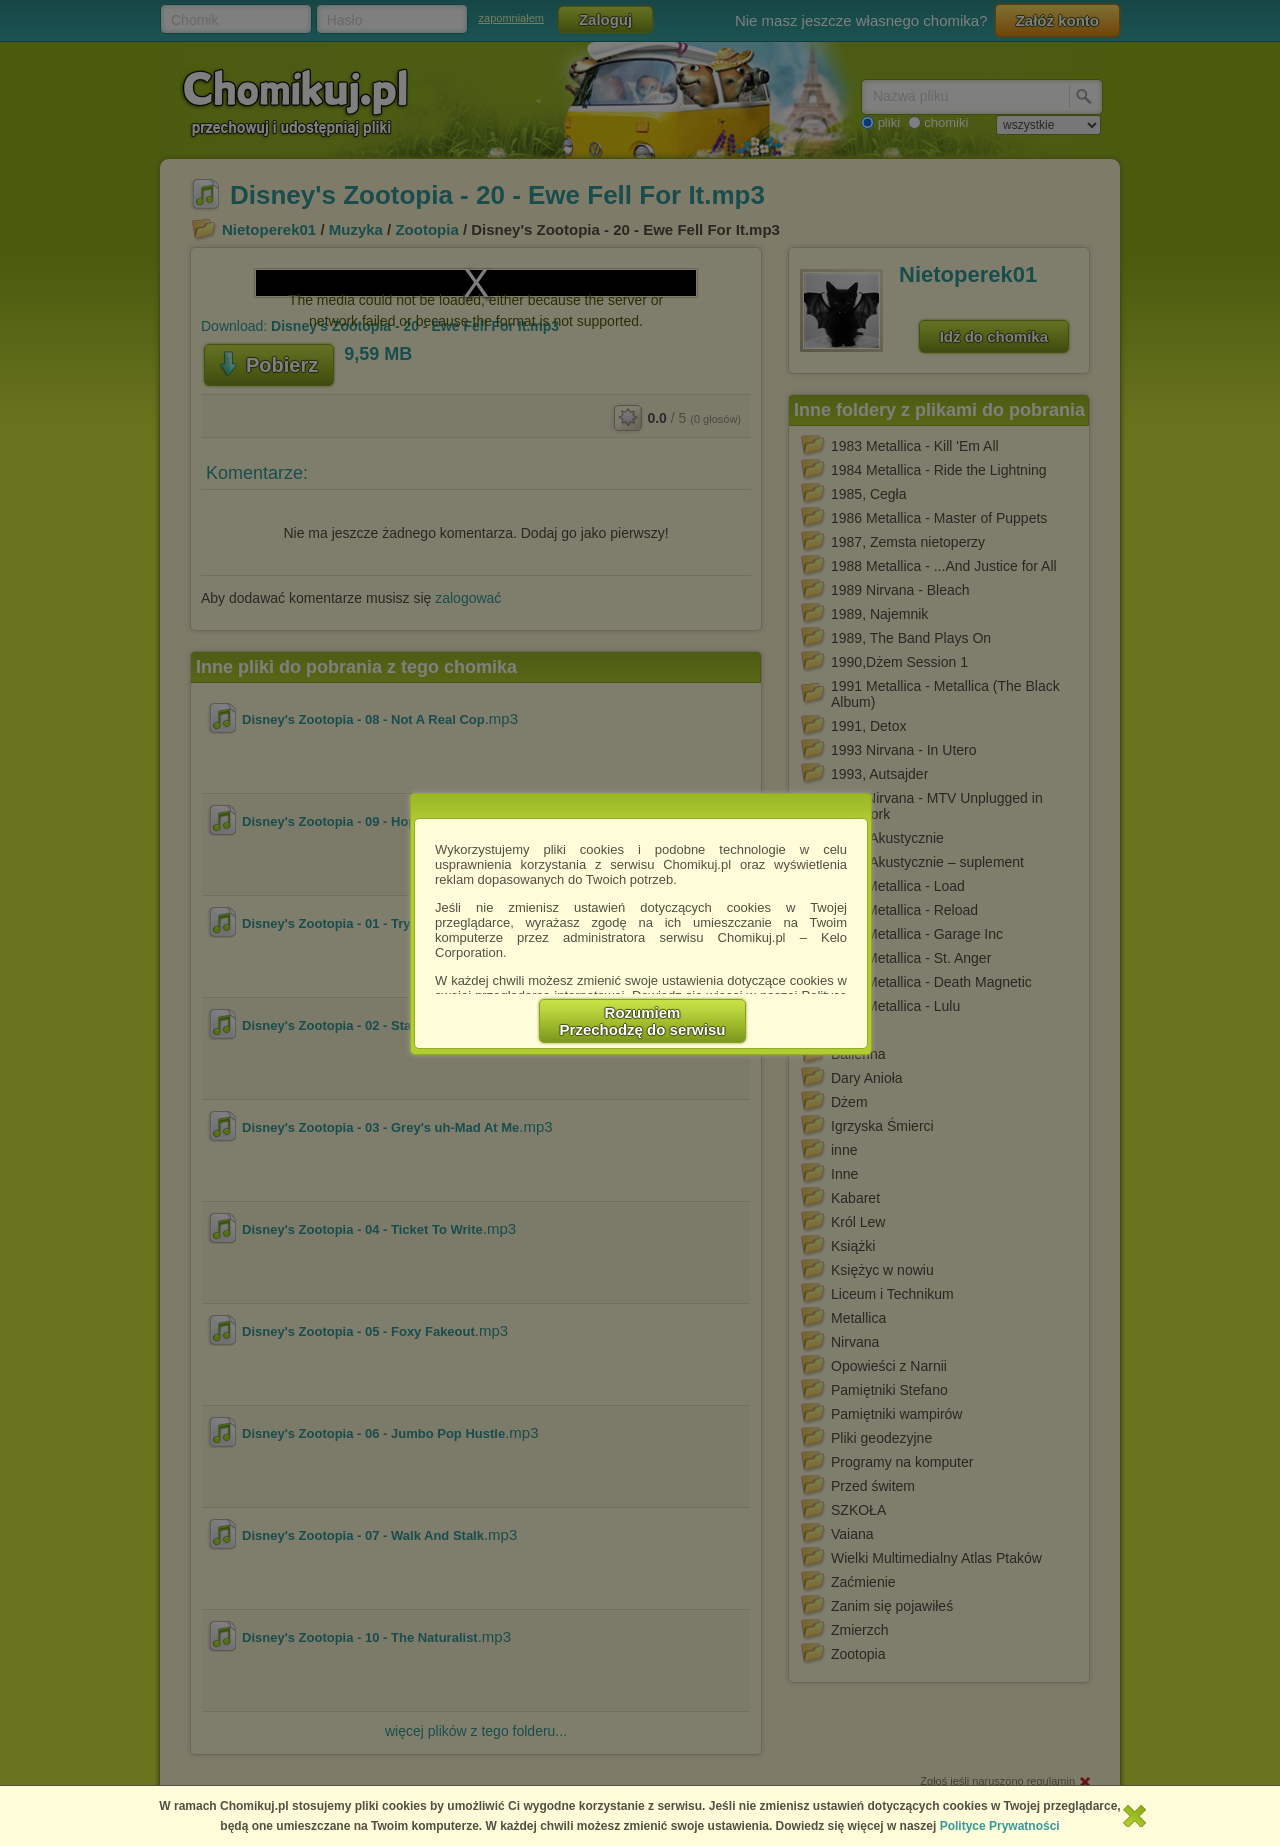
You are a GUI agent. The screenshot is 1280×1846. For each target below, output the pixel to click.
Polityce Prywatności (1000, 1826)
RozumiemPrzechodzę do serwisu (643, 1021)
